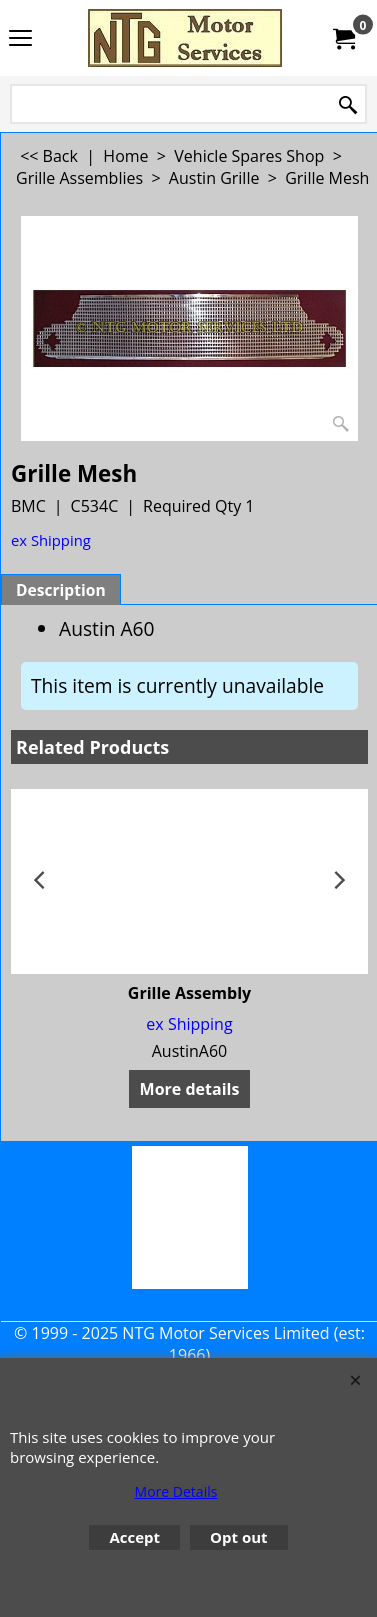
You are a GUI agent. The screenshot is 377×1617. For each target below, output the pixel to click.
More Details (176, 1491)
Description (61, 590)
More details (190, 1089)
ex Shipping (51, 540)
